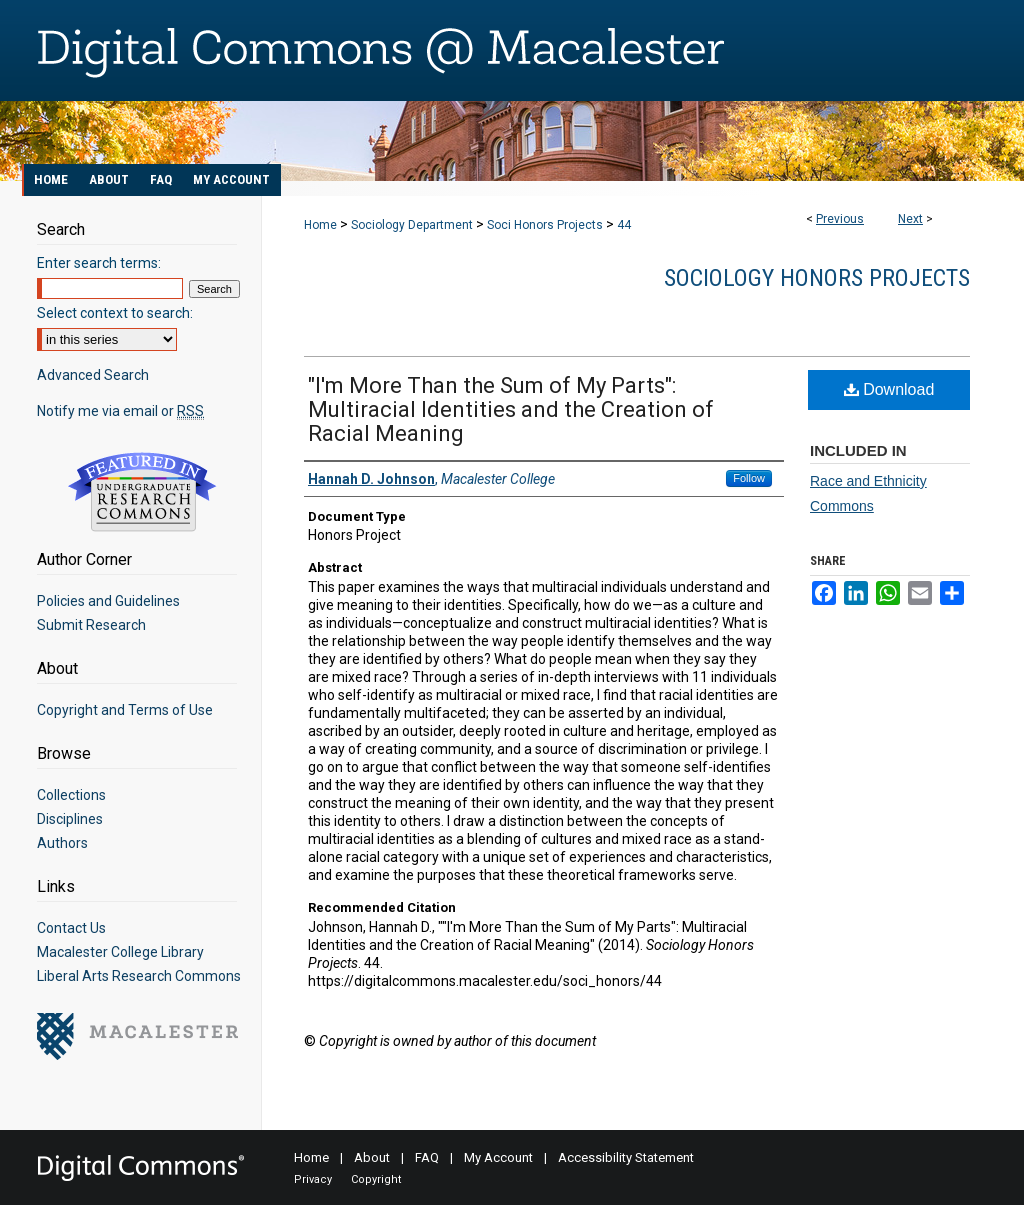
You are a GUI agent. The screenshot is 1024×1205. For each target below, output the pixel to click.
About (372, 1157)
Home (320, 225)
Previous (840, 219)
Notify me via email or (120, 411)
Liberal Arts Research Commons (139, 976)
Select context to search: (115, 313)
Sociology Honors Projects (817, 278)
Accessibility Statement (626, 1157)
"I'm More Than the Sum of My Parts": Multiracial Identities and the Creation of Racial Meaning (511, 409)
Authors (62, 843)
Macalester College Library (120, 952)
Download (889, 389)
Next (910, 219)
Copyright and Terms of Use (125, 710)
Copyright (376, 1179)
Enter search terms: (99, 263)
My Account (498, 1157)
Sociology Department (412, 225)
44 (624, 225)
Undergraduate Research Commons (142, 492)
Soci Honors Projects (545, 225)
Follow (749, 478)
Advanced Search (93, 375)
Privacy (313, 1179)
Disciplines (70, 819)
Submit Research (91, 625)
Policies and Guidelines (108, 601)
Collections (71, 795)
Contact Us (71, 928)
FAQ (427, 1157)
